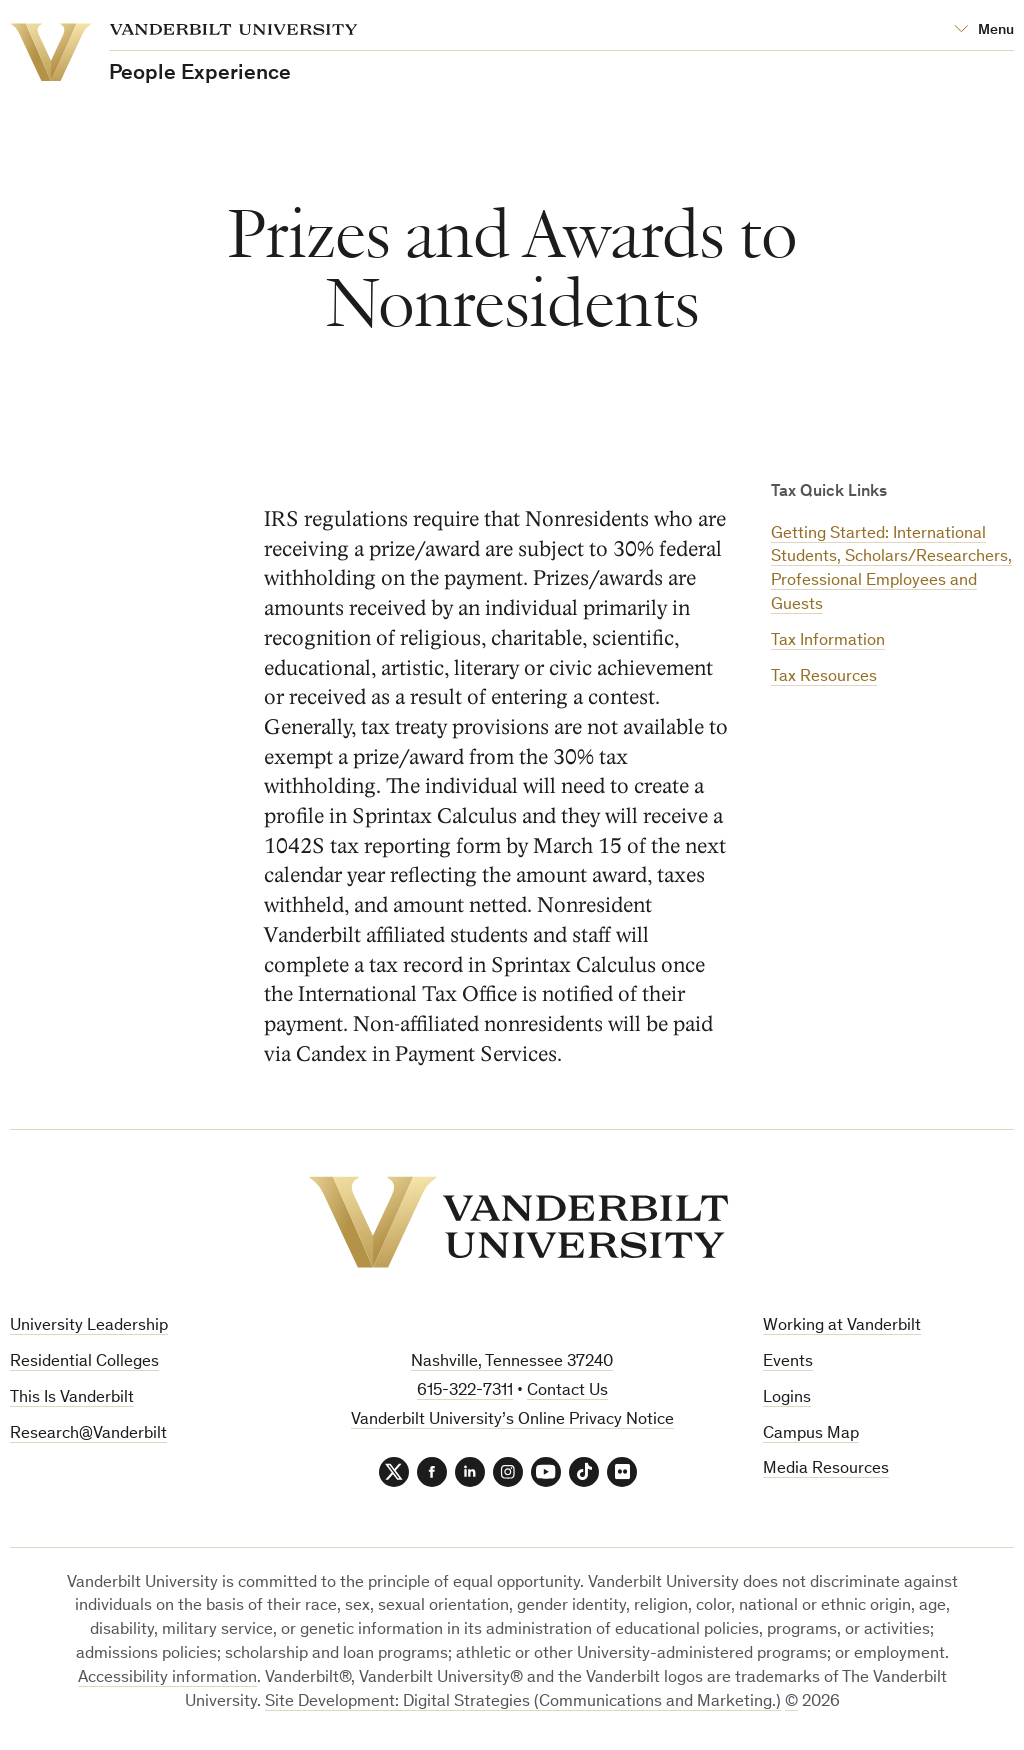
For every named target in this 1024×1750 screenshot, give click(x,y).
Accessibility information (167, 1678)
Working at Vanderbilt (842, 1326)
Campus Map (811, 1434)
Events (788, 1362)
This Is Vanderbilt (72, 1398)
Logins (787, 1398)
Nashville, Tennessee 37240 (512, 1362)
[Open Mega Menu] (984, 30)
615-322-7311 (465, 1391)
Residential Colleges (84, 1362)
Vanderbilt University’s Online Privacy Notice (512, 1420)
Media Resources (826, 1469)
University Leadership (89, 1326)
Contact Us (567, 1391)
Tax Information (828, 641)
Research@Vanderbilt (88, 1434)
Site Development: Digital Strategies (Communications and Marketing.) (523, 1702)
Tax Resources (824, 677)
